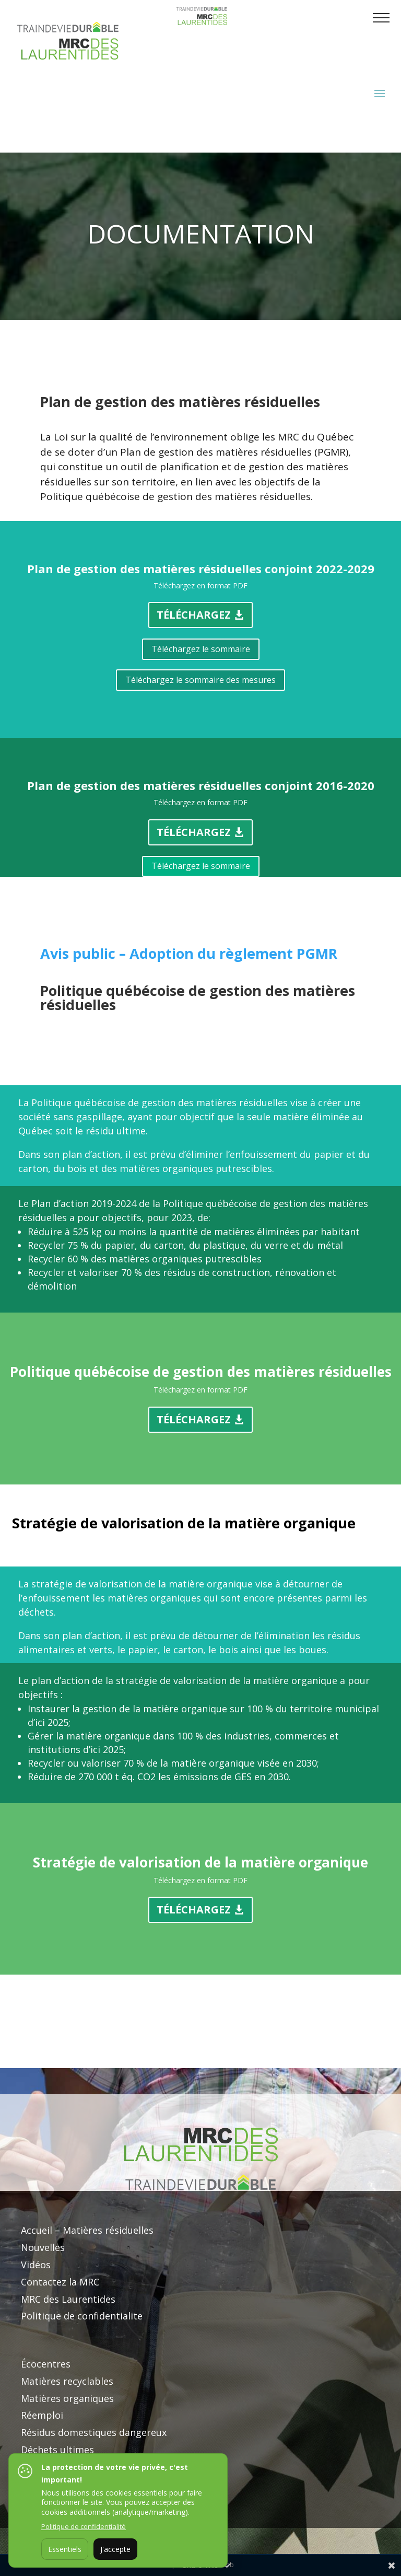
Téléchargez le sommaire (200, 649)
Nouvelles (43, 2247)
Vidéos (36, 2264)
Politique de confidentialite (82, 2316)
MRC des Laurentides (68, 2299)
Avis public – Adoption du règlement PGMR (190, 953)
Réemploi (42, 2415)
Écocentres (45, 2364)
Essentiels (64, 2549)
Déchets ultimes (57, 2449)
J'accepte (115, 2549)
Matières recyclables (67, 2381)
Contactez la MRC (60, 2282)
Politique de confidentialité (83, 2526)
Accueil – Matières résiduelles (87, 2230)
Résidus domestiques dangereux (94, 2432)
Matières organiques (67, 2398)
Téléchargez (194, 615)
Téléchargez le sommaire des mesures (200, 680)
